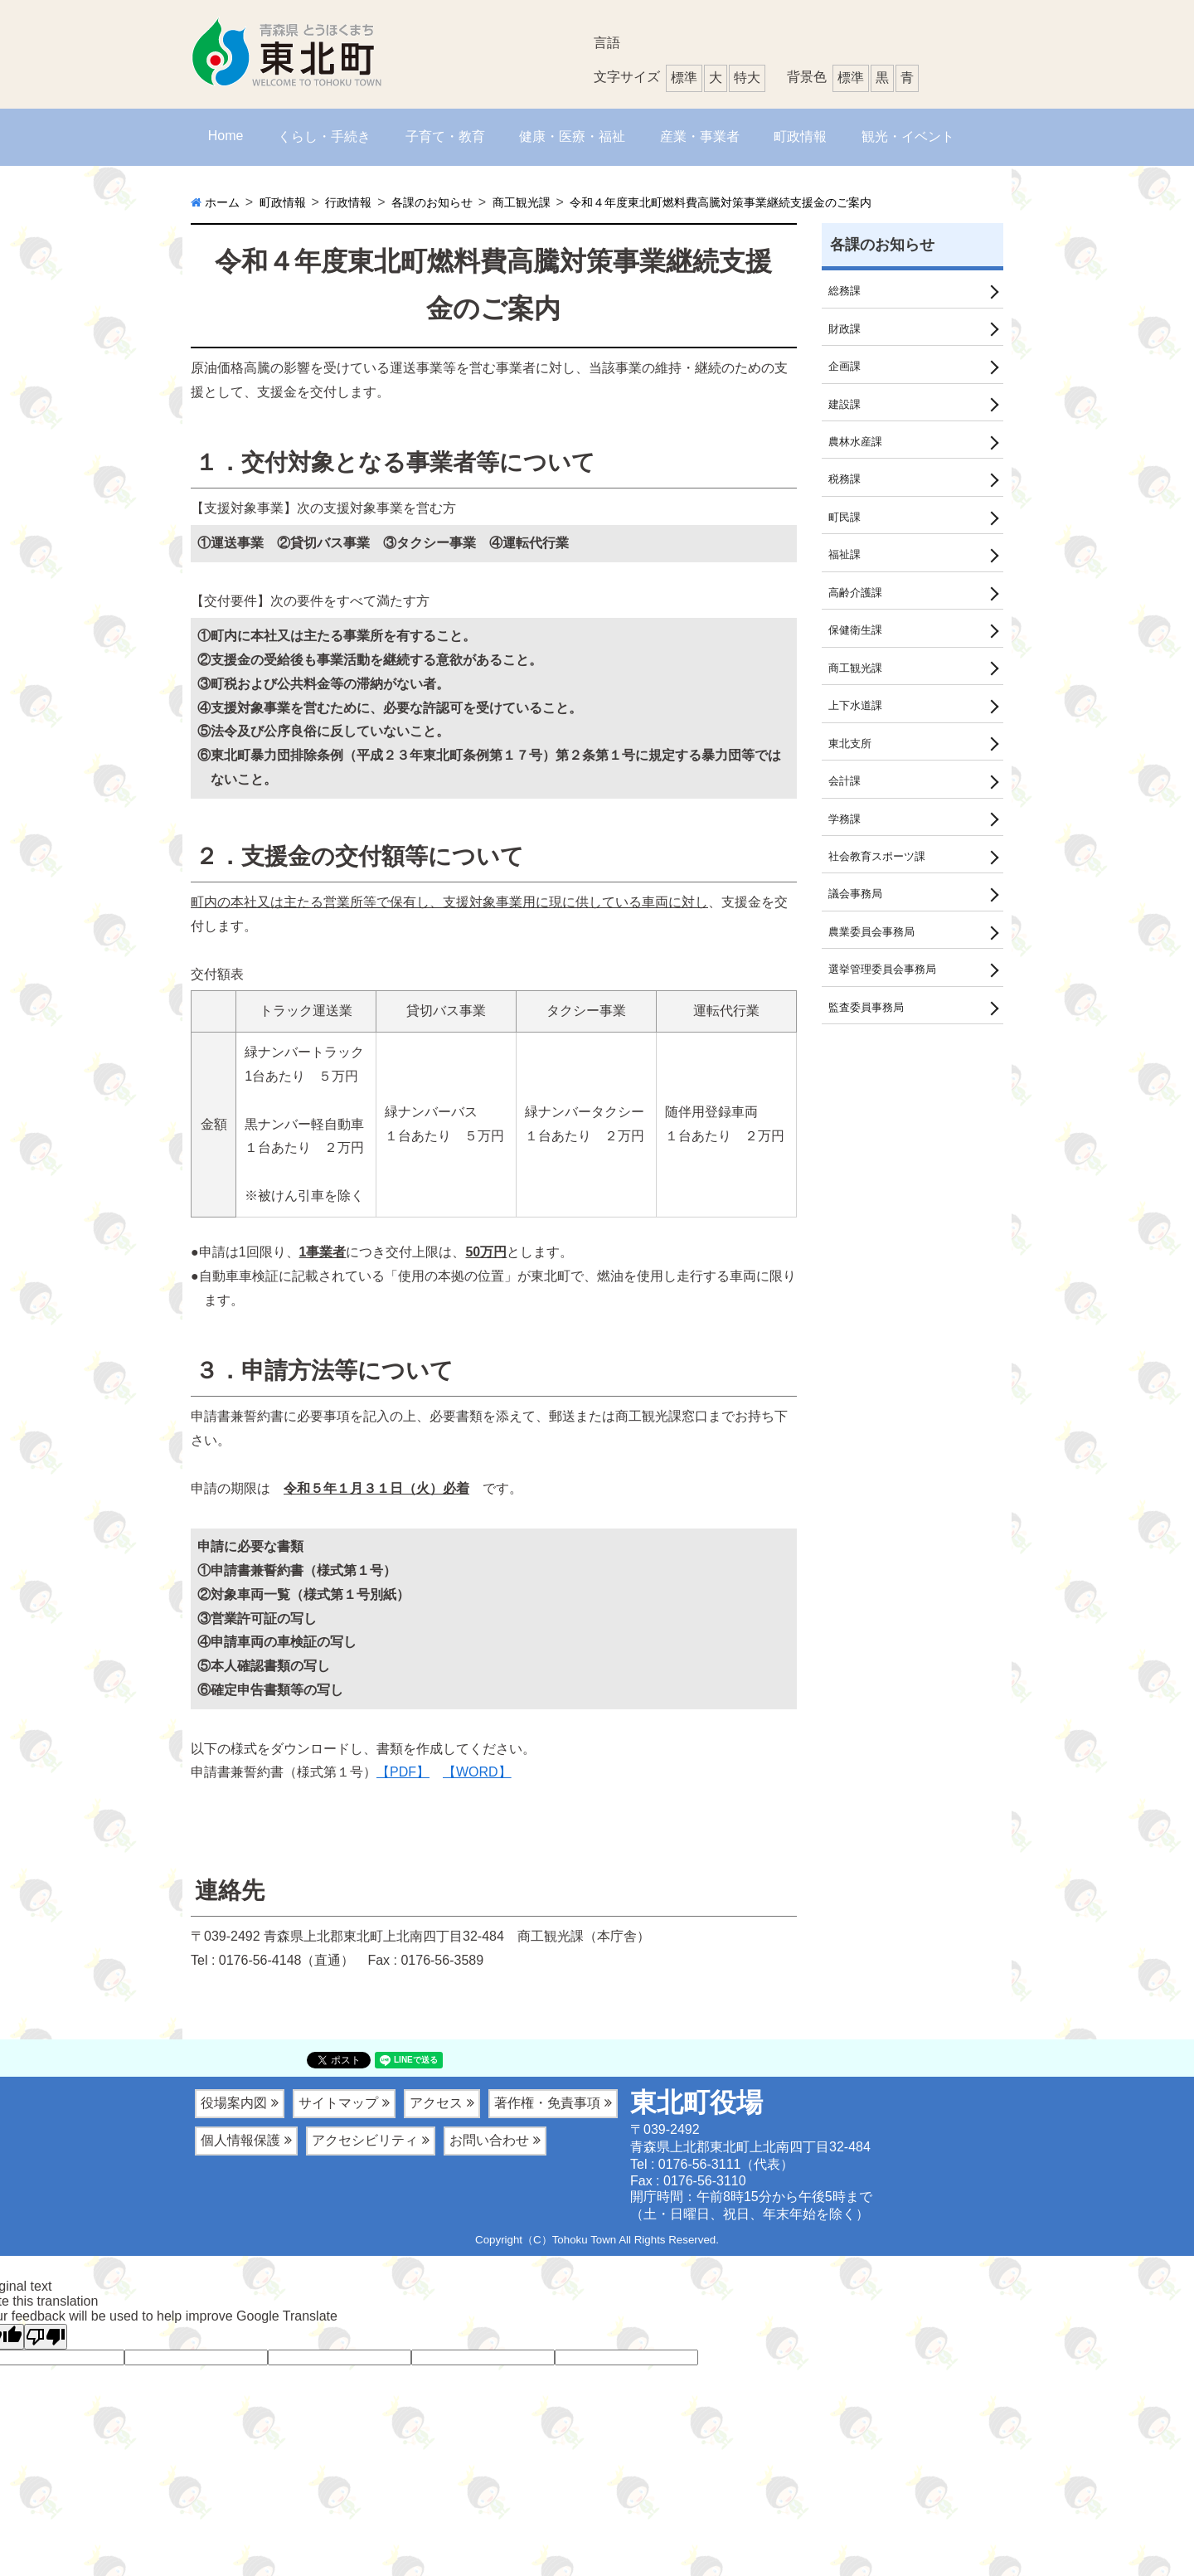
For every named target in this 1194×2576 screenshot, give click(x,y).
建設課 (845, 409)
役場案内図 (234, 2103)
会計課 (845, 800)
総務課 (845, 291)
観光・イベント (908, 136)
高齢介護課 (857, 604)
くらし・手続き (324, 136)
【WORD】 (477, 1772)
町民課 (845, 525)
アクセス (436, 2103)
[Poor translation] (45, 2337)
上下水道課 (857, 721)
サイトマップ (338, 2103)
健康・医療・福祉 (572, 136)
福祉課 (845, 565)
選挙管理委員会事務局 (886, 996)
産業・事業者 (700, 136)
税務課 (845, 486)
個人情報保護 (240, 2140)
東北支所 (851, 760)
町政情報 (800, 136)
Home (226, 136)
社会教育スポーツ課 (880, 878)
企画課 (845, 370)
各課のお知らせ (882, 244)
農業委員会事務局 (874, 956)
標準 (850, 77)
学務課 (845, 839)
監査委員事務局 (869, 1035)
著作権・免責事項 (547, 2103)
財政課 (845, 330)
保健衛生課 (857, 643)
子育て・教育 (445, 136)
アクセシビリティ (365, 2140)
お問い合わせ (489, 2140)
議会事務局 (857, 917)
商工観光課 (857, 682)
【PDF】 (403, 1772)
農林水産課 (857, 447)
